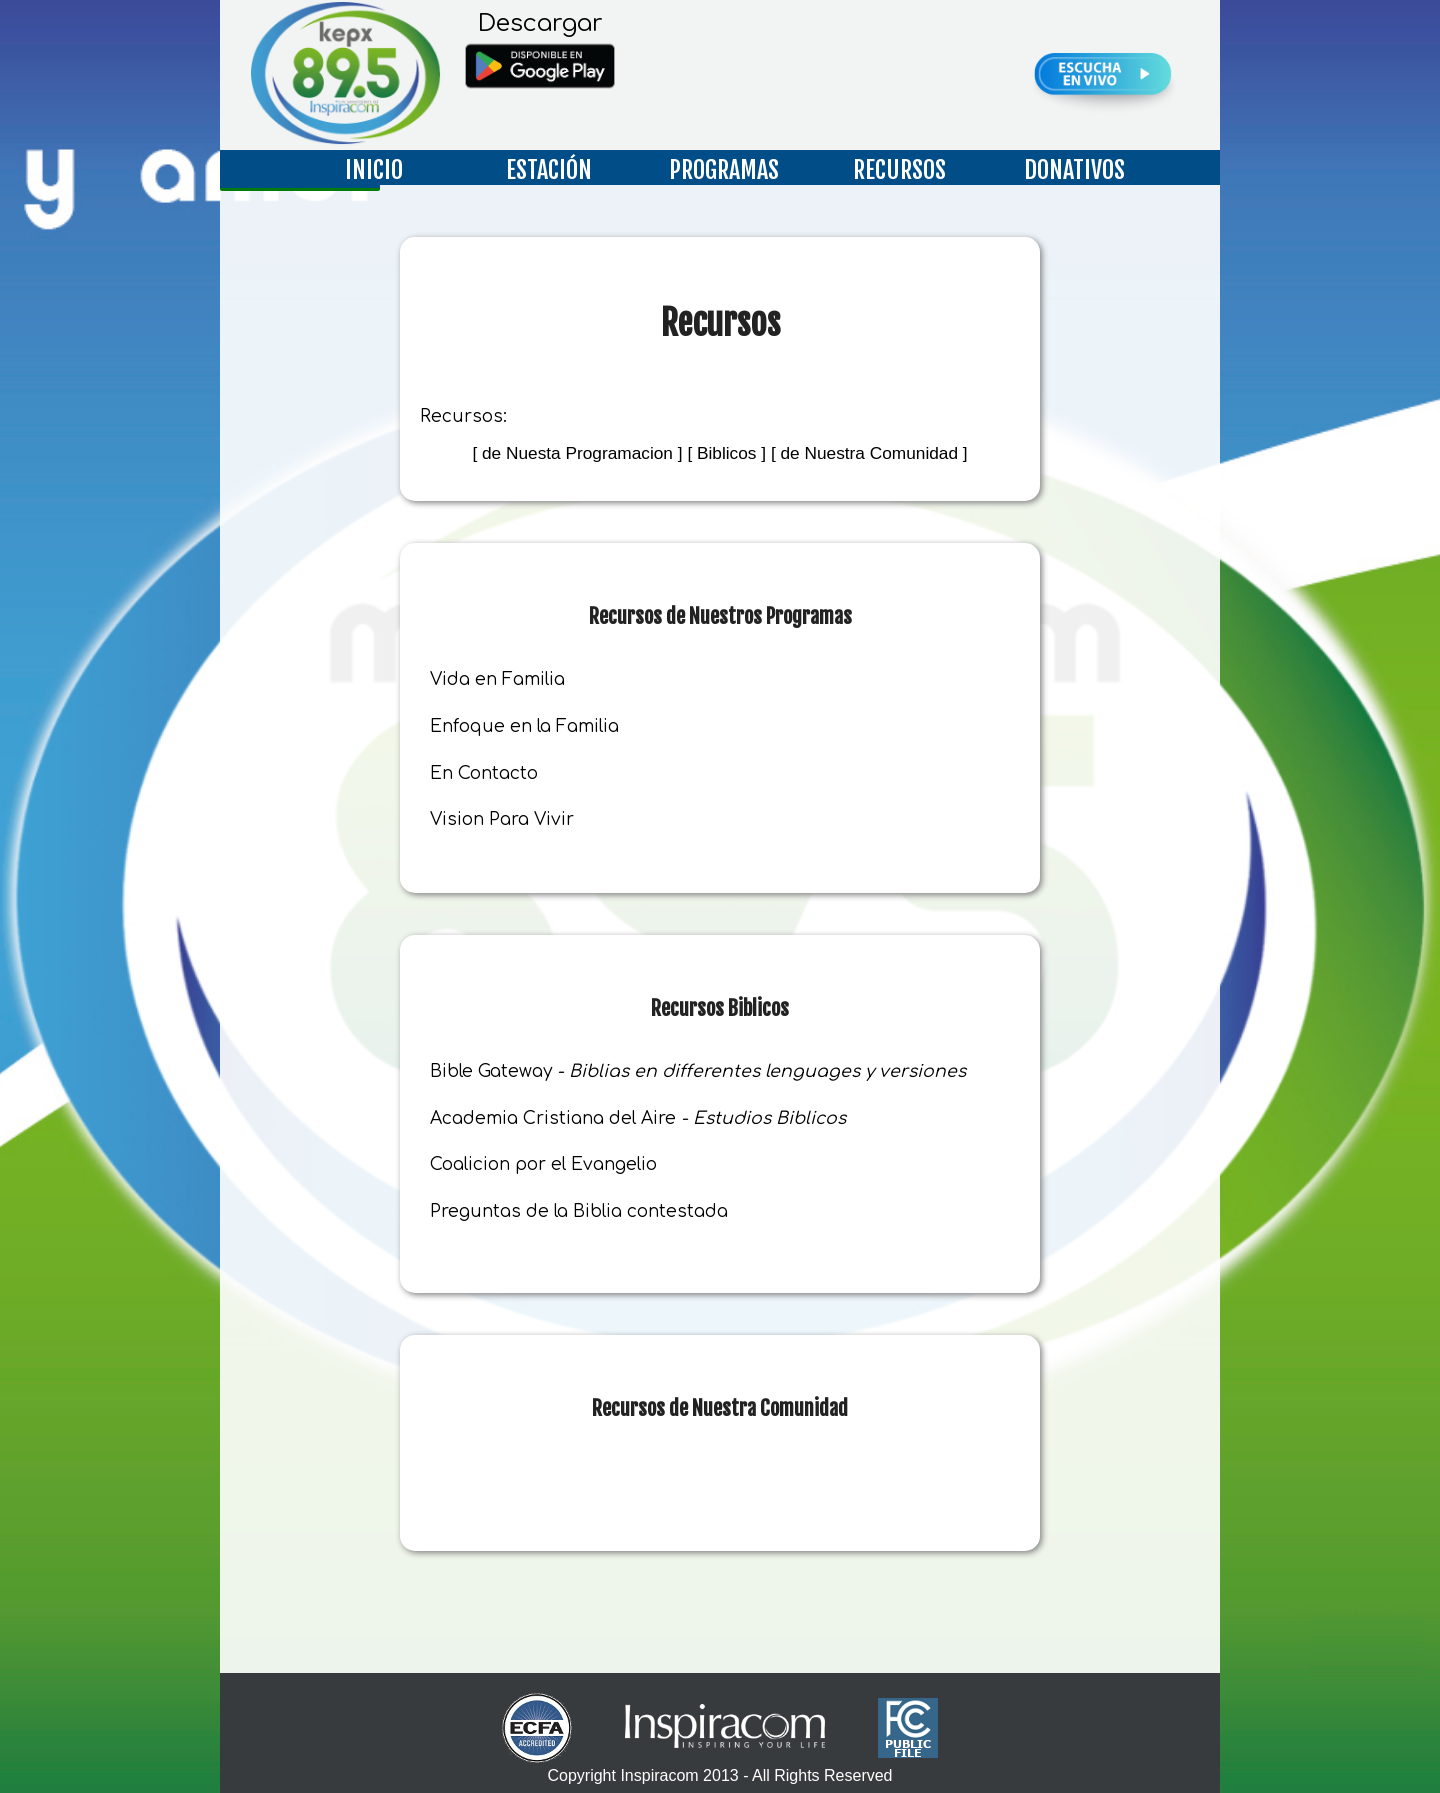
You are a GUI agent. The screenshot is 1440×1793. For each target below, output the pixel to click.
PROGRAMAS (724, 170)
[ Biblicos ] (726, 453)
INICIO (374, 170)
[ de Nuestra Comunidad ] (869, 453)
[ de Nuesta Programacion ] (577, 453)
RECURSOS (899, 170)
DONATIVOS (1074, 170)
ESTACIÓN (549, 170)
